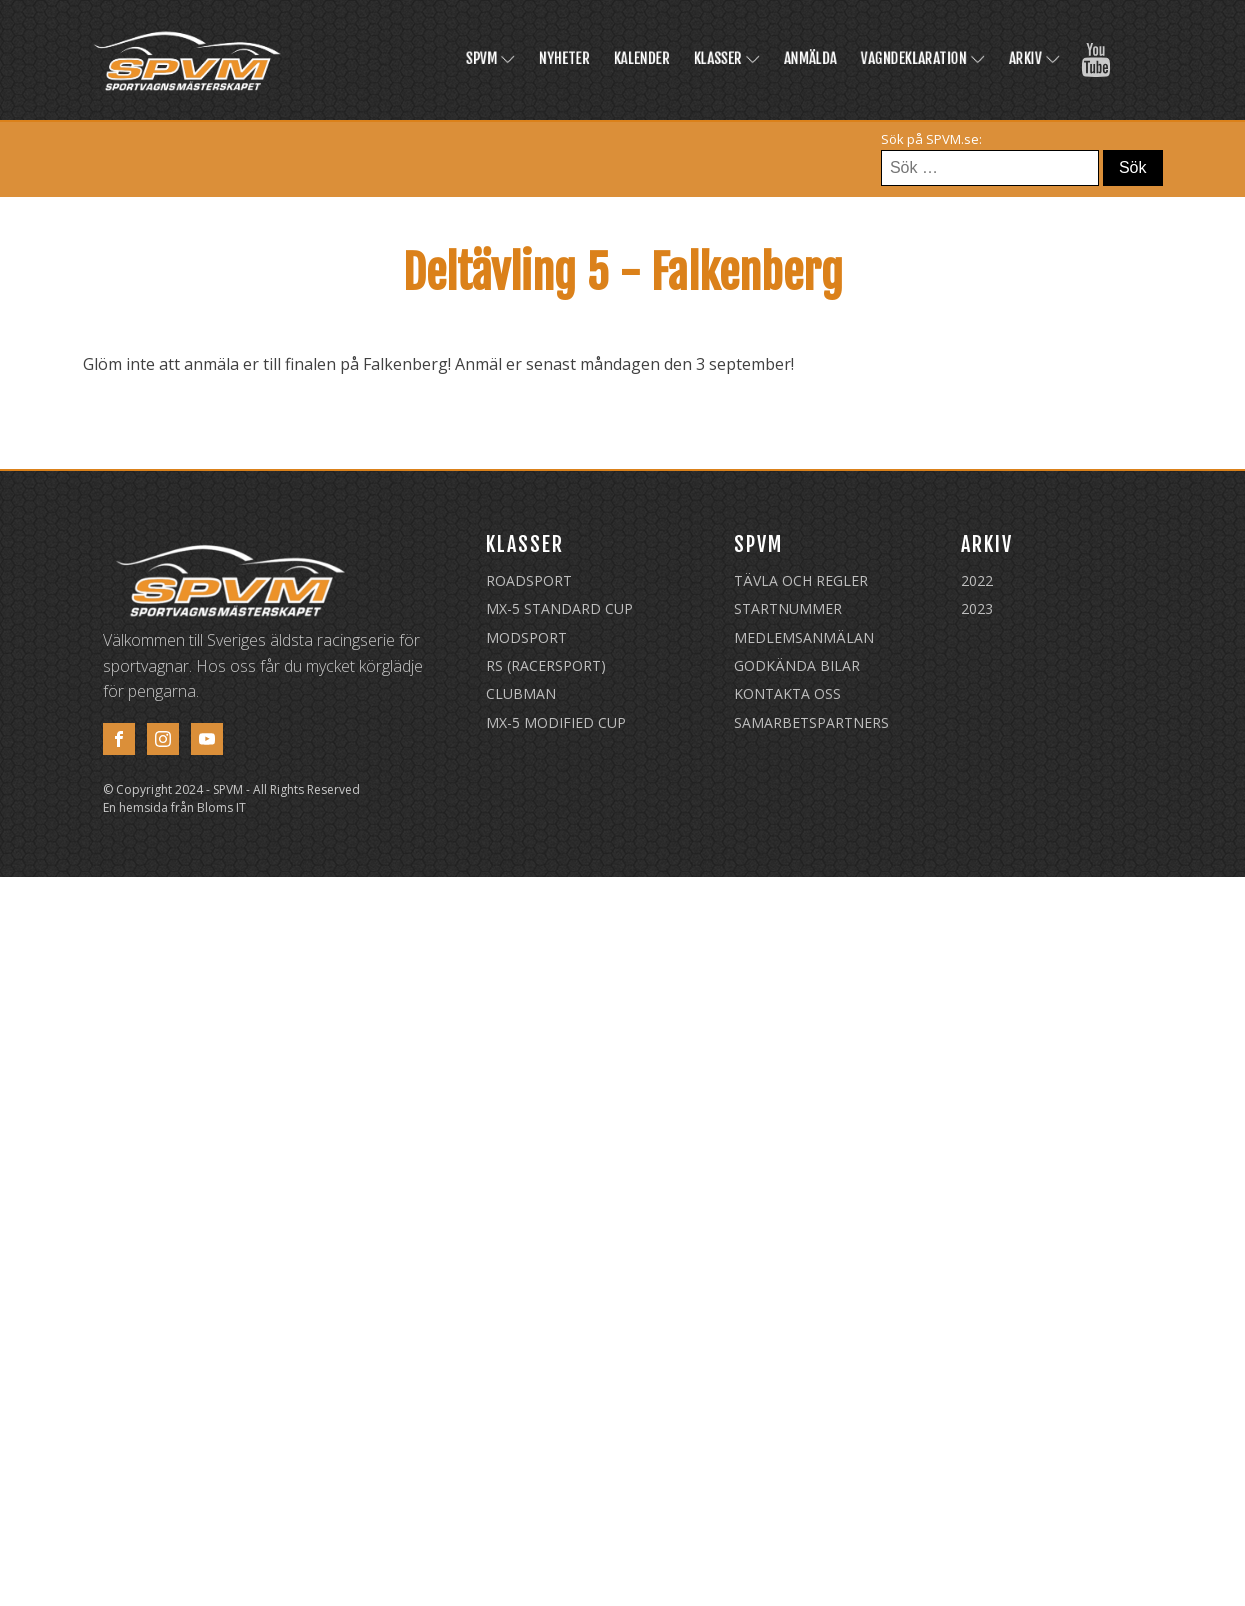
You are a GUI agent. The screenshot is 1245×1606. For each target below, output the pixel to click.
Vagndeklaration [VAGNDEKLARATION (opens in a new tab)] (923, 58)
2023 (977, 608)
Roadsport (529, 580)
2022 (977, 580)
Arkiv (1034, 58)
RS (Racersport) (546, 665)
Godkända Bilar (797, 665)
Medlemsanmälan (804, 637)
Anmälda (810, 58)
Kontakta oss (787, 693)
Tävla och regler (801, 580)
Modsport (526, 637)
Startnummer (788, 608)
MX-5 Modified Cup (556, 722)
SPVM (490, 58)
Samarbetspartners (811, 722)
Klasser (727, 58)
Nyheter (564, 58)
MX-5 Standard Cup (559, 608)
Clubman (521, 693)
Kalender (642, 58)
